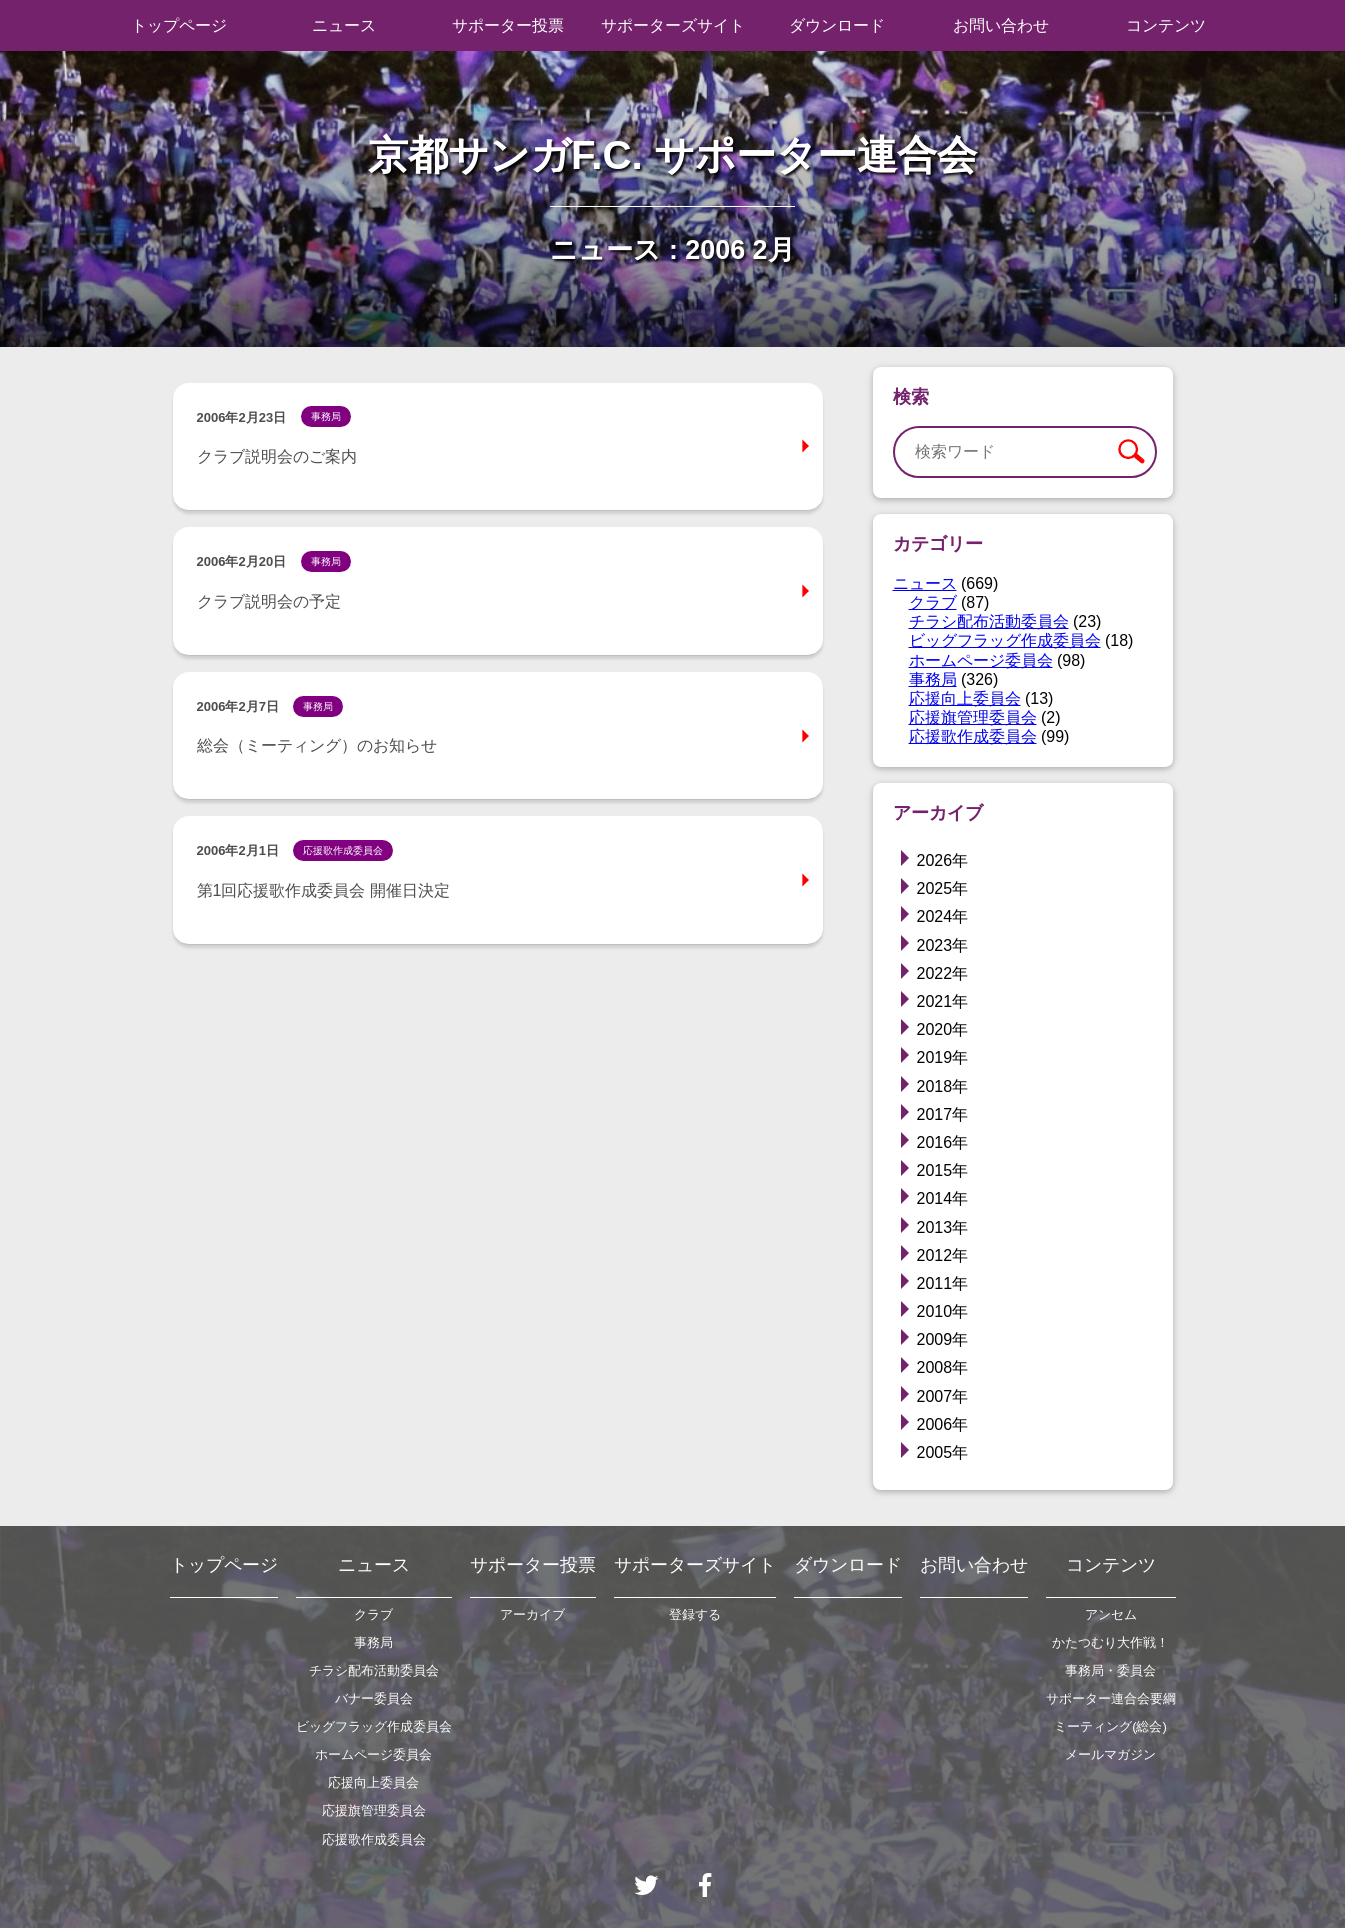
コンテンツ (1166, 25)
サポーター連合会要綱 (1111, 1698)
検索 (1130, 452)
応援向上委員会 (965, 698)
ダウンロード (837, 25)
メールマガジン (1110, 1754)
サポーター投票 (508, 25)
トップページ (179, 25)
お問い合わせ (1001, 25)
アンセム (1111, 1614)
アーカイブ (532, 1614)
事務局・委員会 (1110, 1670)
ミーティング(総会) (1110, 1726)
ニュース (344, 25)
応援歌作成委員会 (973, 736)
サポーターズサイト (673, 25)
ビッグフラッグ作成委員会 (1005, 640)
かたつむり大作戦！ (1110, 1642)
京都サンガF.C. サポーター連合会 (672, 155)
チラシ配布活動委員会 (989, 621)
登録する (695, 1614)
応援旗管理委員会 (973, 717)
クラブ (933, 602)
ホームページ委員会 (981, 660)
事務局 (933, 679)
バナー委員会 (374, 1698)
